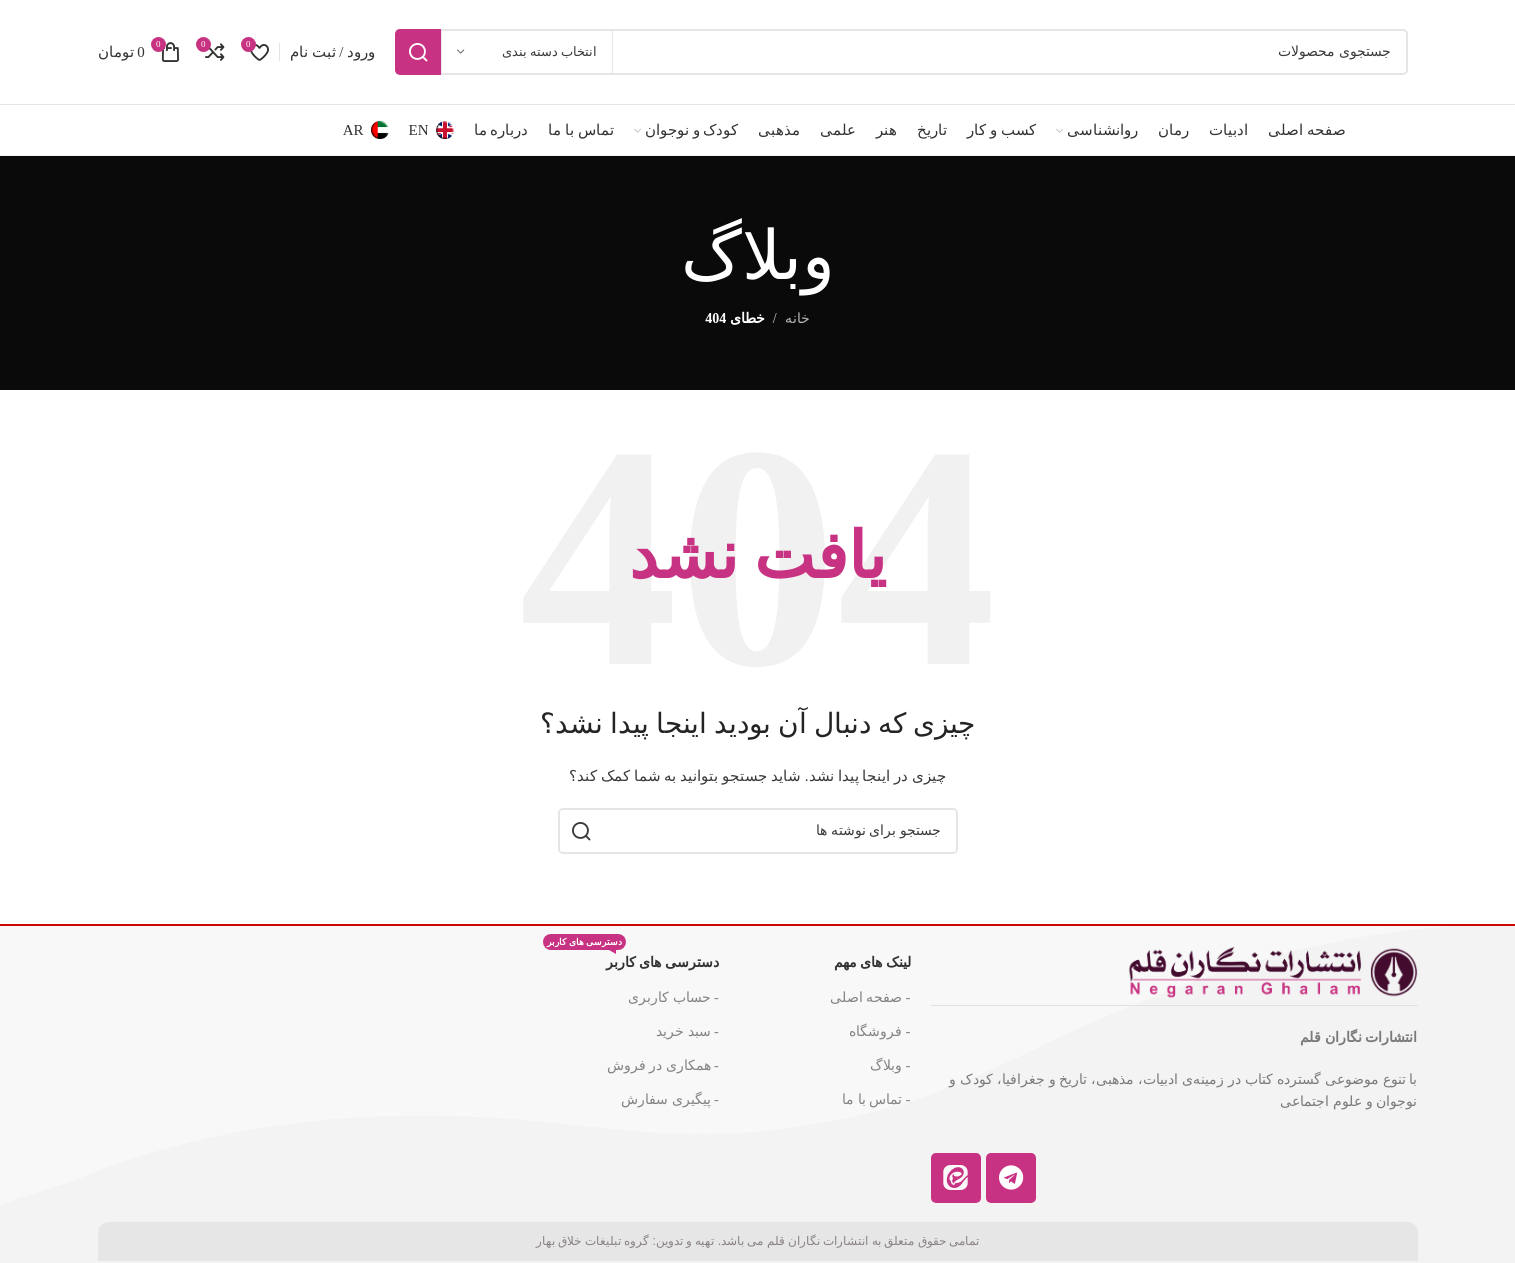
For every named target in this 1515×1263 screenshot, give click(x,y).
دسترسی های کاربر (631, 958)
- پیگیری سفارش (670, 1099)
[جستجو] (901, 52)
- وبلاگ (890, 1065)
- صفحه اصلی (870, 997)
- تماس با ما (876, 1099)
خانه (797, 318)
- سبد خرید (687, 1031)
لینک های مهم (872, 962)
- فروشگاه (879, 1031)
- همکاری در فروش (663, 1065)
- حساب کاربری (673, 997)
